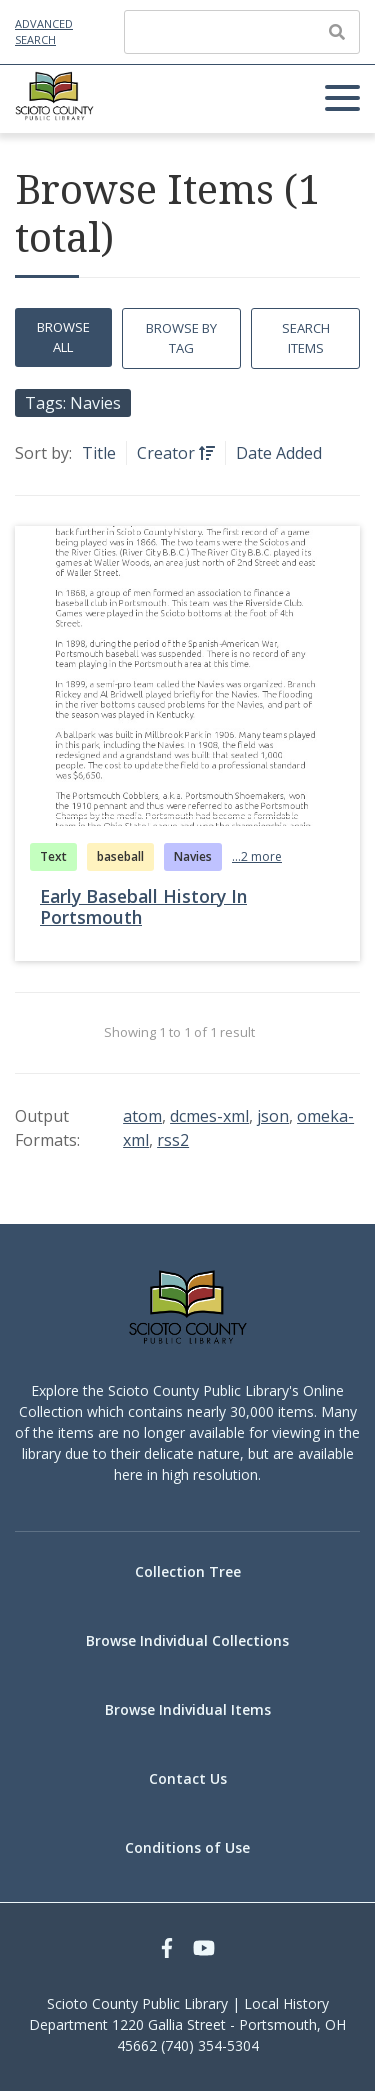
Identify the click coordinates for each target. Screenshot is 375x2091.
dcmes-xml (209, 1116)
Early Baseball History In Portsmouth (143, 906)
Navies (193, 856)
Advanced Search (44, 32)
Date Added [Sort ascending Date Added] (279, 453)
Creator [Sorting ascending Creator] (168, 453)
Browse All (63, 337)
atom (142, 1116)
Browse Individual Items (188, 1709)
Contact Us (188, 1778)
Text (53, 856)
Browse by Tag (181, 338)
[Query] (242, 32)
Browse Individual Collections (187, 1640)
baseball (120, 856)
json (273, 1116)
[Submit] (337, 32)
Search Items (306, 338)
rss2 (173, 1140)
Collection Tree (188, 1571)
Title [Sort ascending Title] (99, 453)
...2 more (257, 856)
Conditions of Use (187, 1847)
